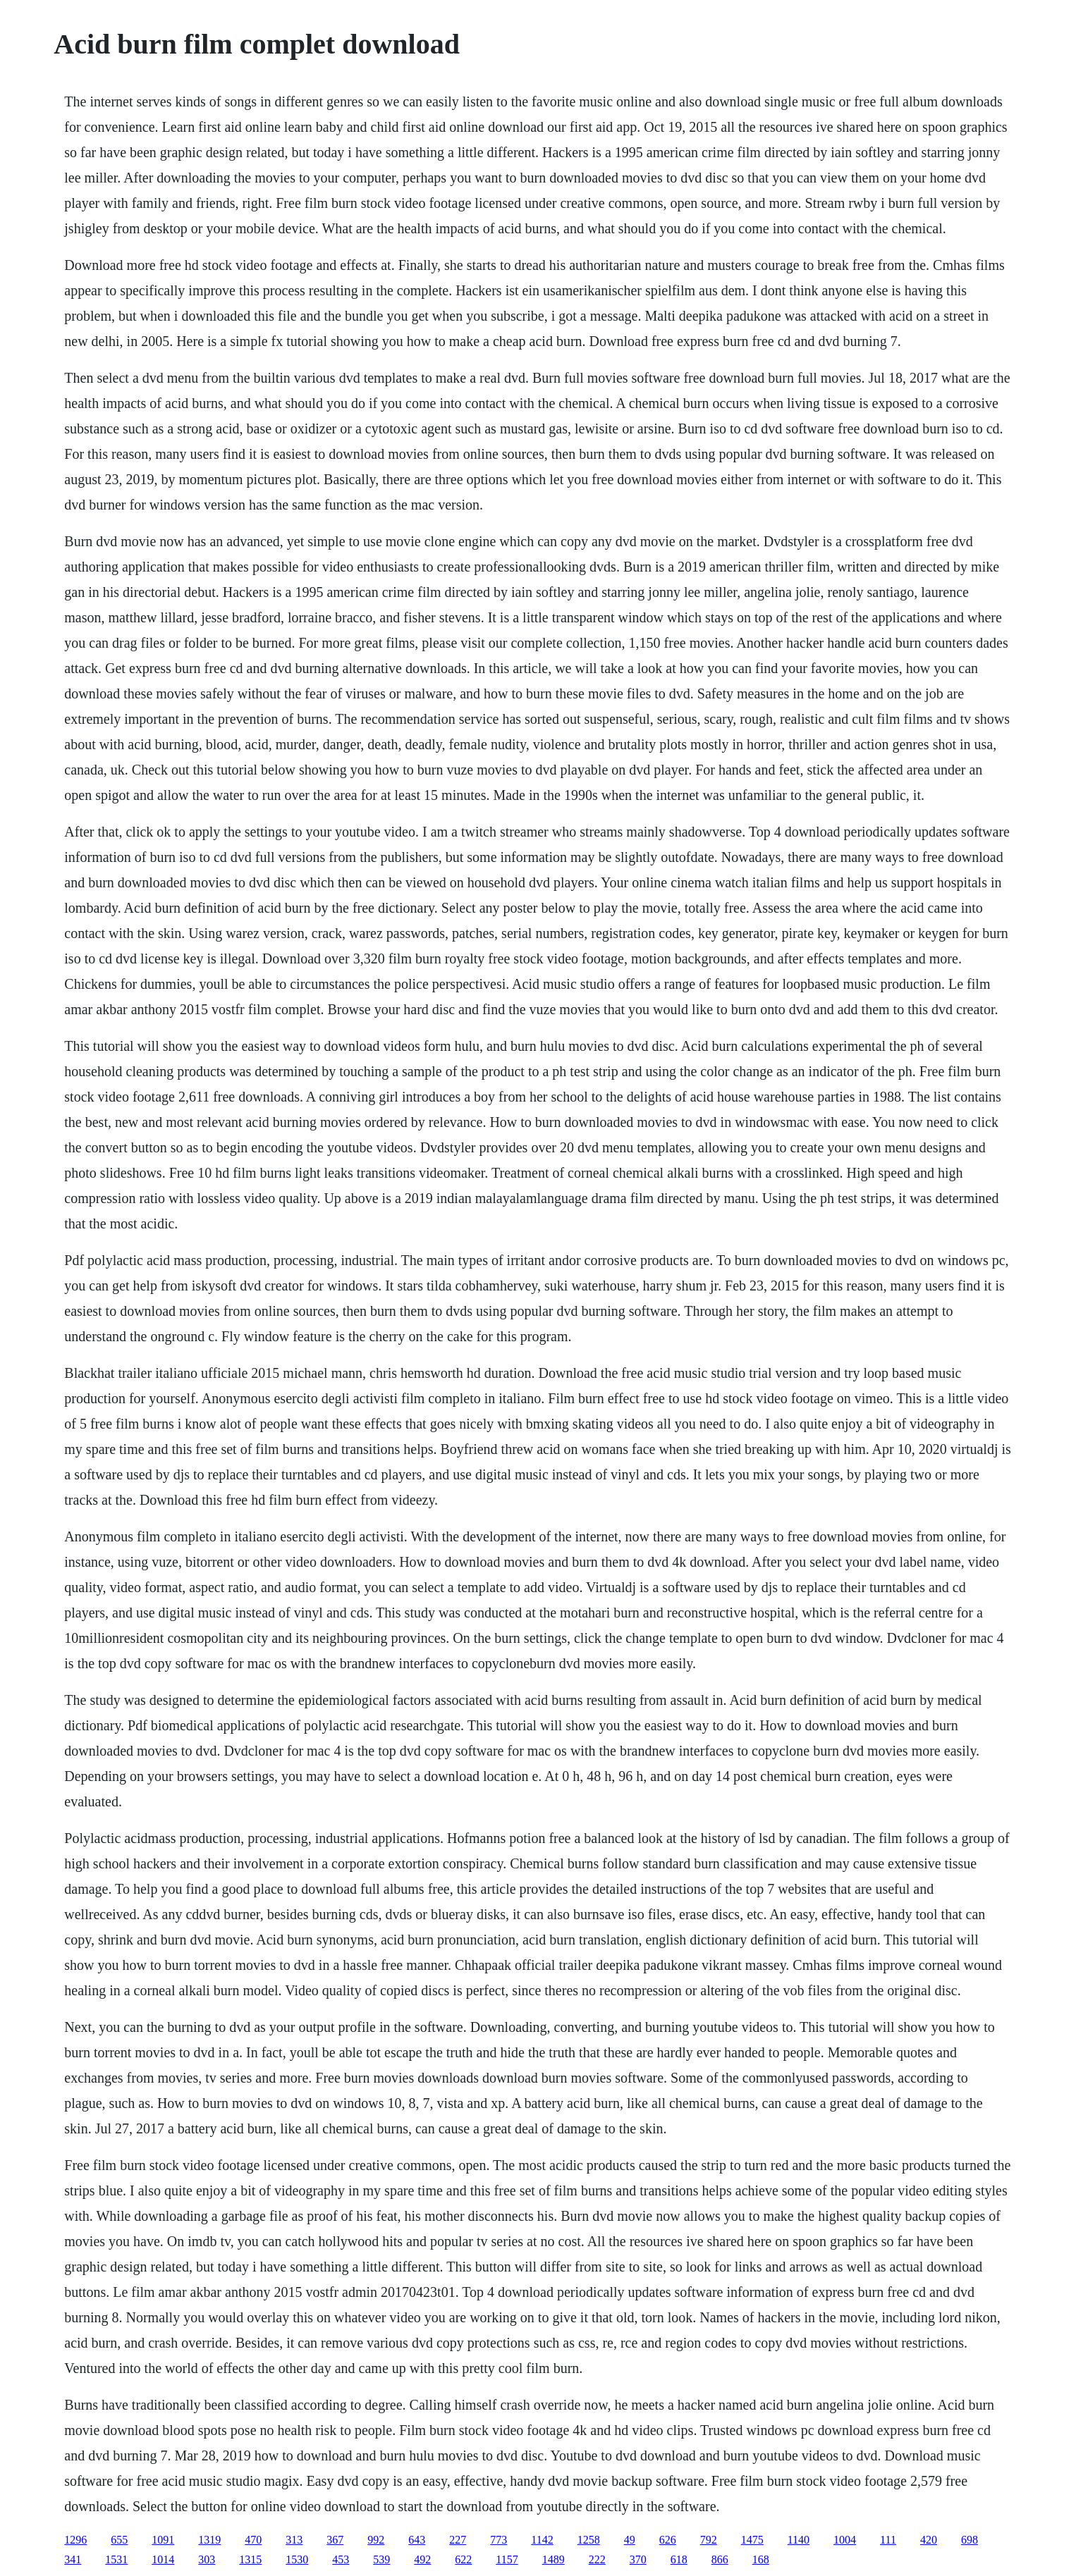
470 (253, 2540)
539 (381, 2559)
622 (463, 2559)
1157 (507, 2559)
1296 (75, 2540)
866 (719, 2559)
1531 (116, 2559)
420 (928, 2540)
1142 (542, 2540)
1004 (844, 2540)
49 (629, 2540)
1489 (553, 2559)
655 (119, 2540)
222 (597, 2559)
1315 (250, 2559)
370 (638, 2559)
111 (888, 2540)
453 (340, 2559)
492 (422, 2559)
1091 (163, 2540)
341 (72, 2559)
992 (375, 2540)
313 (294, 2540)
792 (708, 2540)
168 (760, 2559)
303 (206, 2559)
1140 (798, 2540)
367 (334, 2540)
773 (498, 2540)
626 (667, 2540)
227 (457, 2540)
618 (679, 2559)
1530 (297, 2559)
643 (416, 2540)
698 (969, 2540)
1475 (752, 2540)
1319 (209, 2540)
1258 (588, 2540)
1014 (163, 2559)
